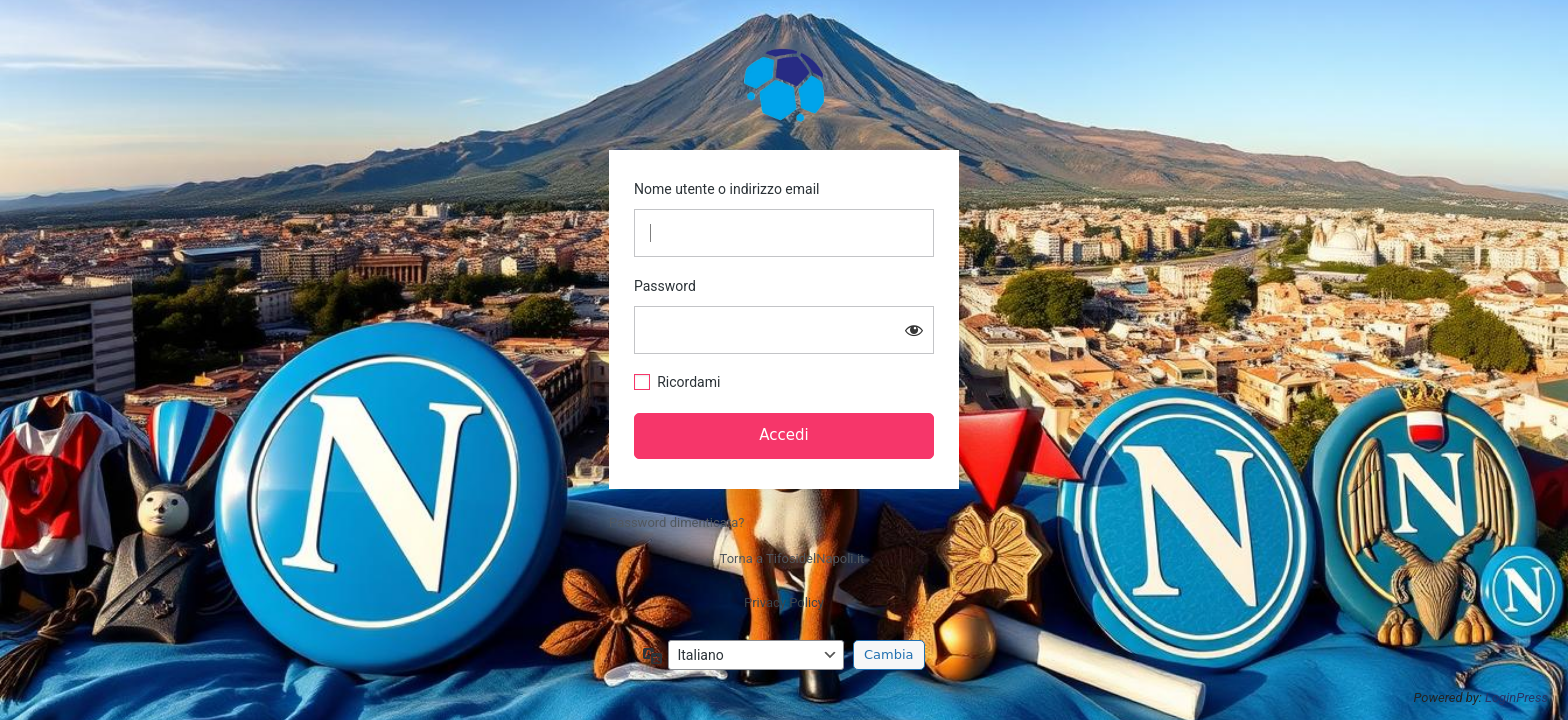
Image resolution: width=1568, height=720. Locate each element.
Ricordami (688, 382)
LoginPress (1516, 697)
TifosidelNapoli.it (784, 84)
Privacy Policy (784, 602)
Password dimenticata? (676, 522)
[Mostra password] (914, 330)
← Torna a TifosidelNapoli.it (784, 558)
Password (665, 286)
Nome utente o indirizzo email (726, 189)
